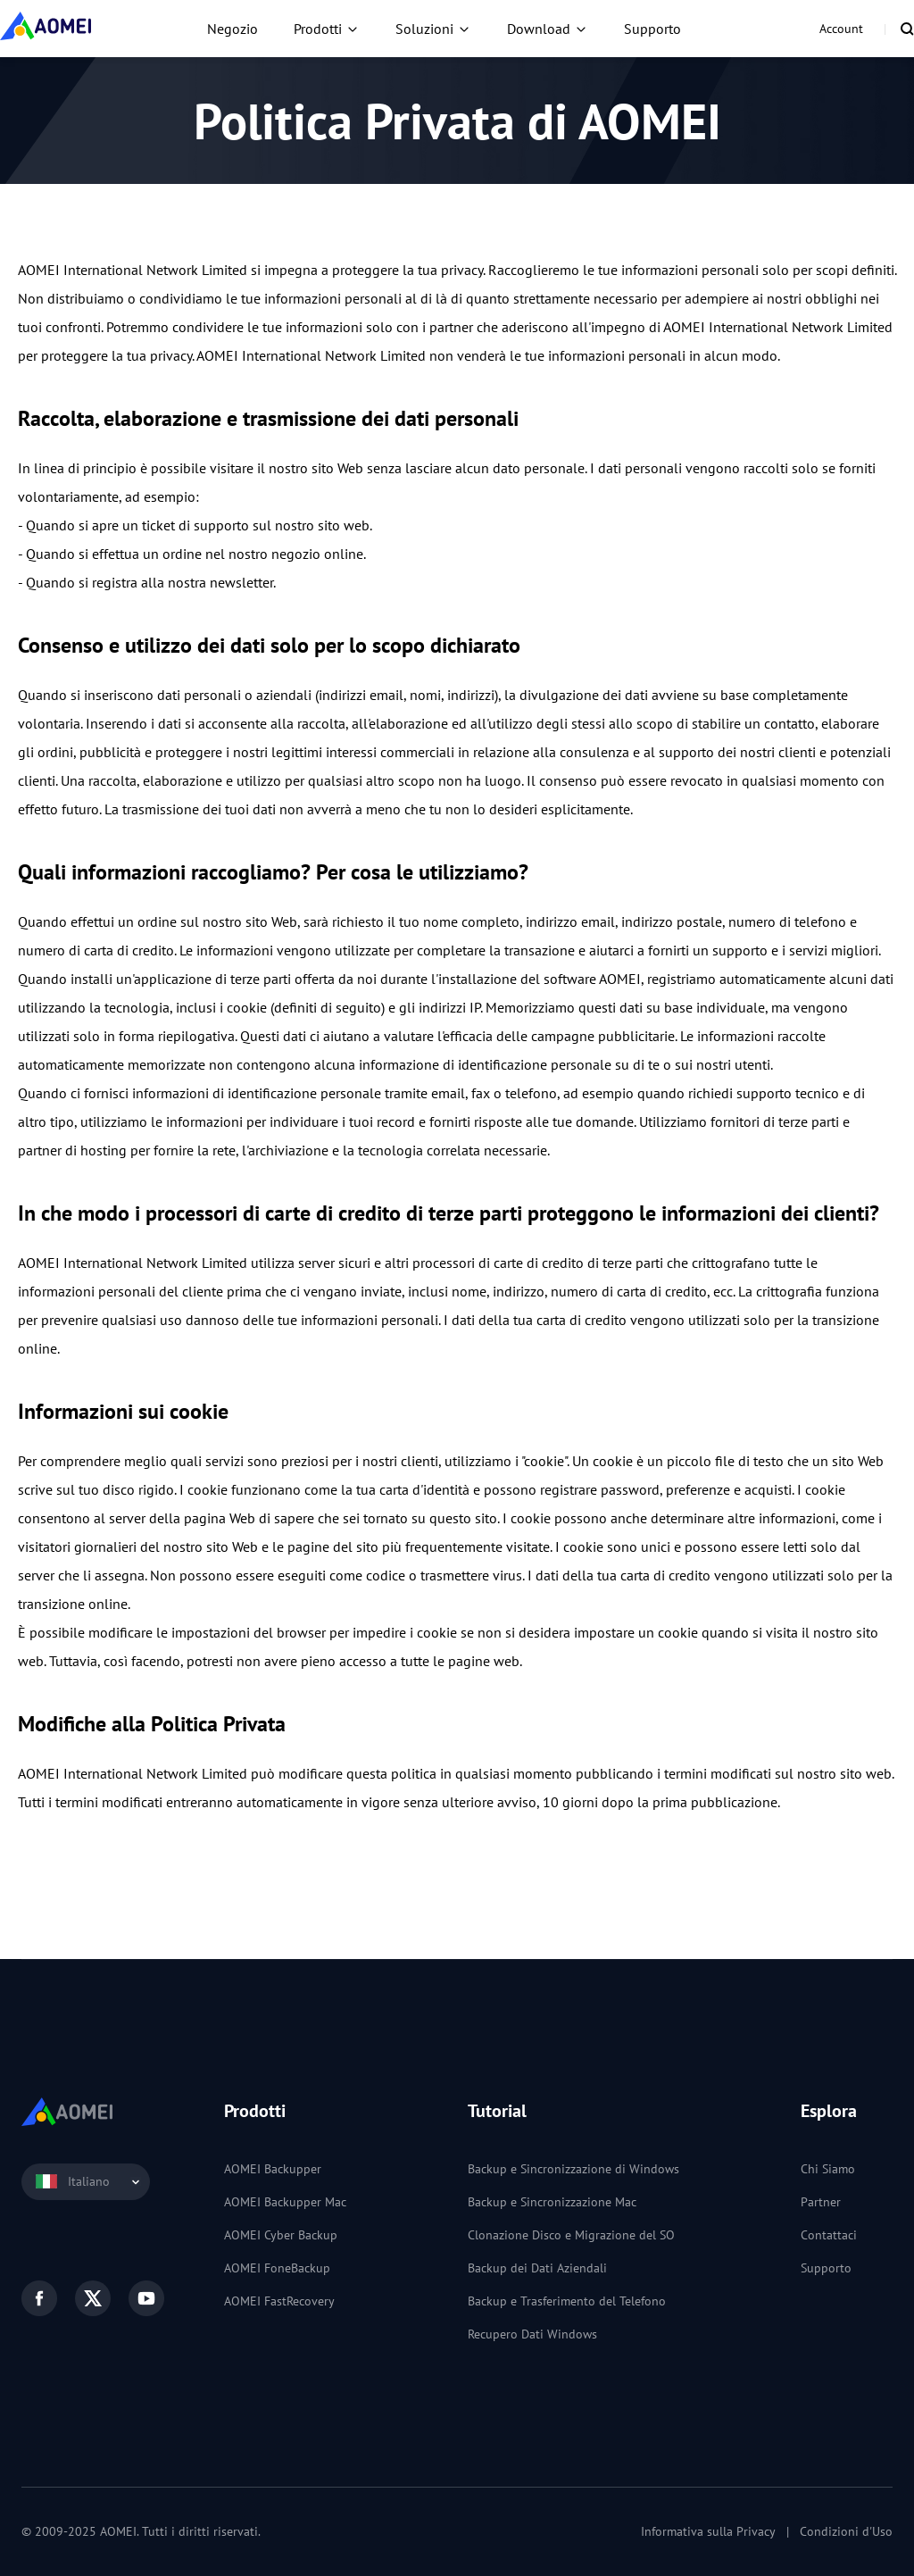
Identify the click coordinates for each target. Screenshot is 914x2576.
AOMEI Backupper (272, 2169)
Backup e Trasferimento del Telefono (567, 2301)
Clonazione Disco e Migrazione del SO (571, 2235)
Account (841, 29)
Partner (821, 2202)
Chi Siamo (828, 2169)
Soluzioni (424, 29)
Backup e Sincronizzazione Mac (552, 2202)
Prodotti (318, 29)
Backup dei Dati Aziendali (537, 2268)
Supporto (652, 29)
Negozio (232, 29)
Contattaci (829, 2235)
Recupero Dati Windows (532, 2334)
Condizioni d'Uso (846, 2531)
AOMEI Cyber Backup (280, 2235)
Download (538, 29)
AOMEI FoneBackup (277, 2268)
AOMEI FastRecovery (279, 2301)
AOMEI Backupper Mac (285, 2202)
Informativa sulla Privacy (708, 2531)
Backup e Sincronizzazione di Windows (573, 2169)
